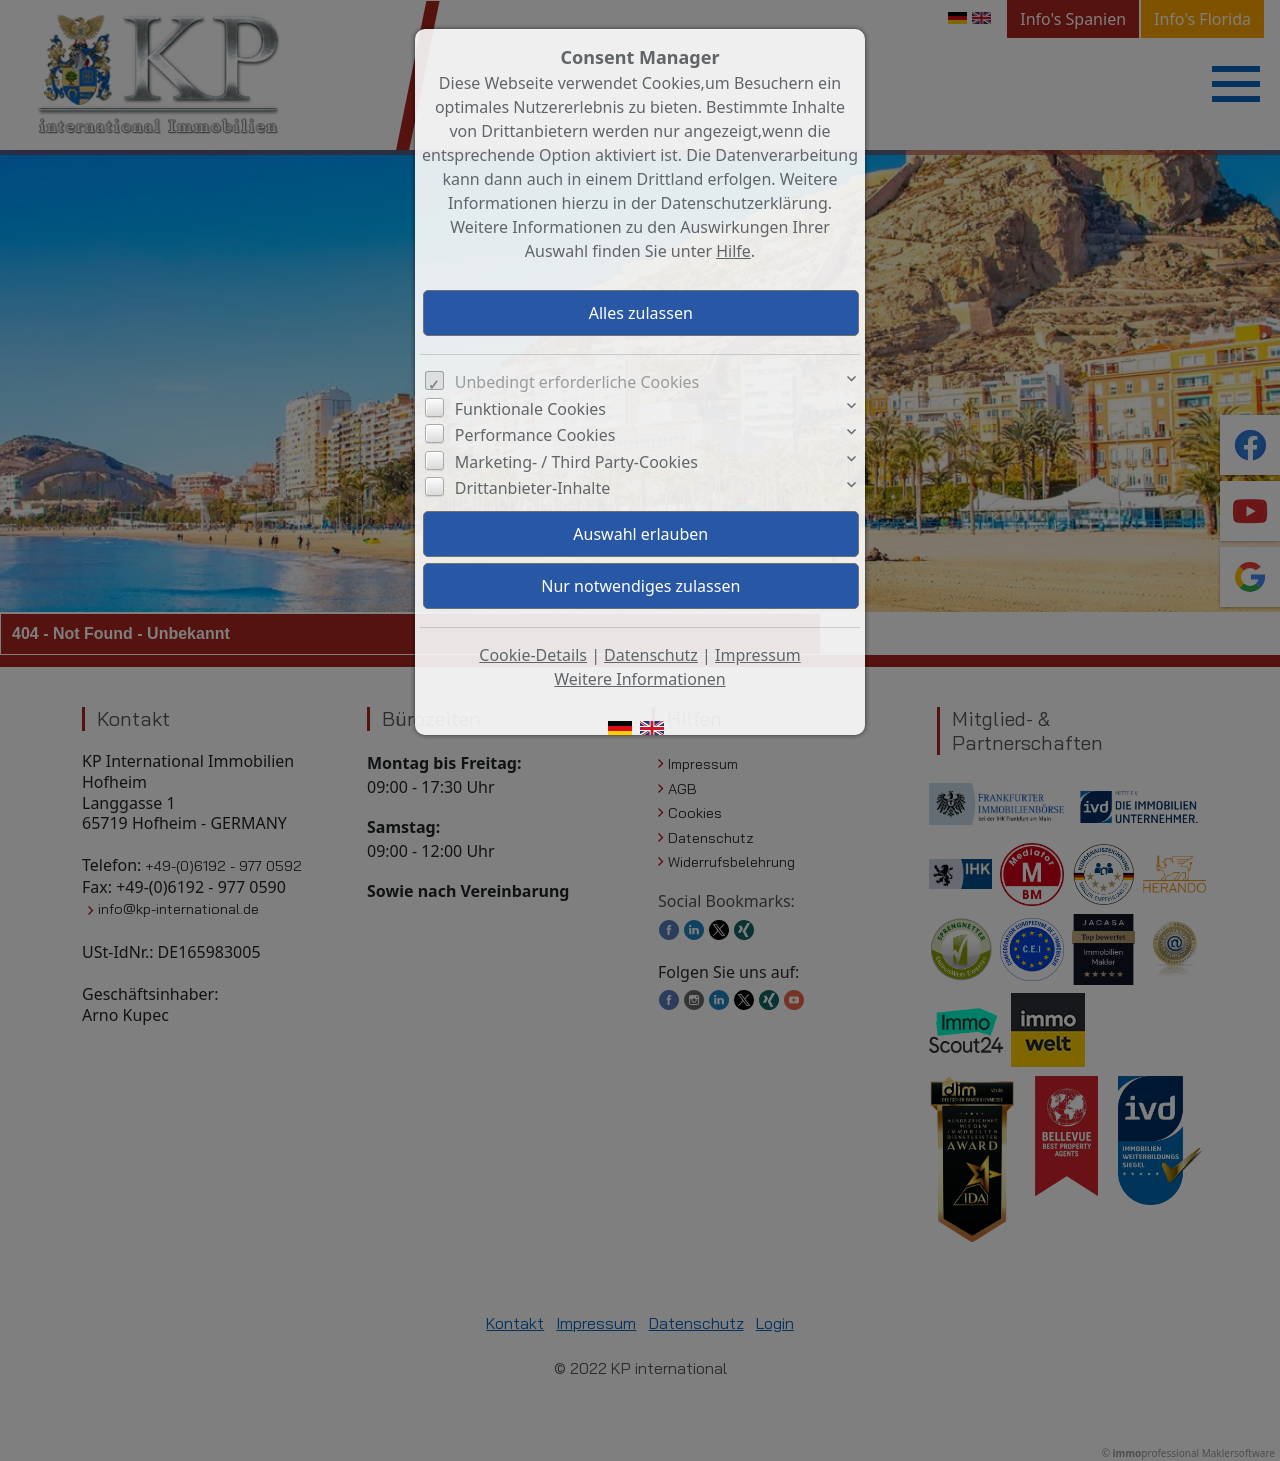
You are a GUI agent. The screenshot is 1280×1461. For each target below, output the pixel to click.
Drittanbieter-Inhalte (533, 488)
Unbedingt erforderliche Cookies (577, 382)
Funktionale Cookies (530, 409)
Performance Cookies (535, 435)
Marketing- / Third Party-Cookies (576, 462)
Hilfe (733, 251)
